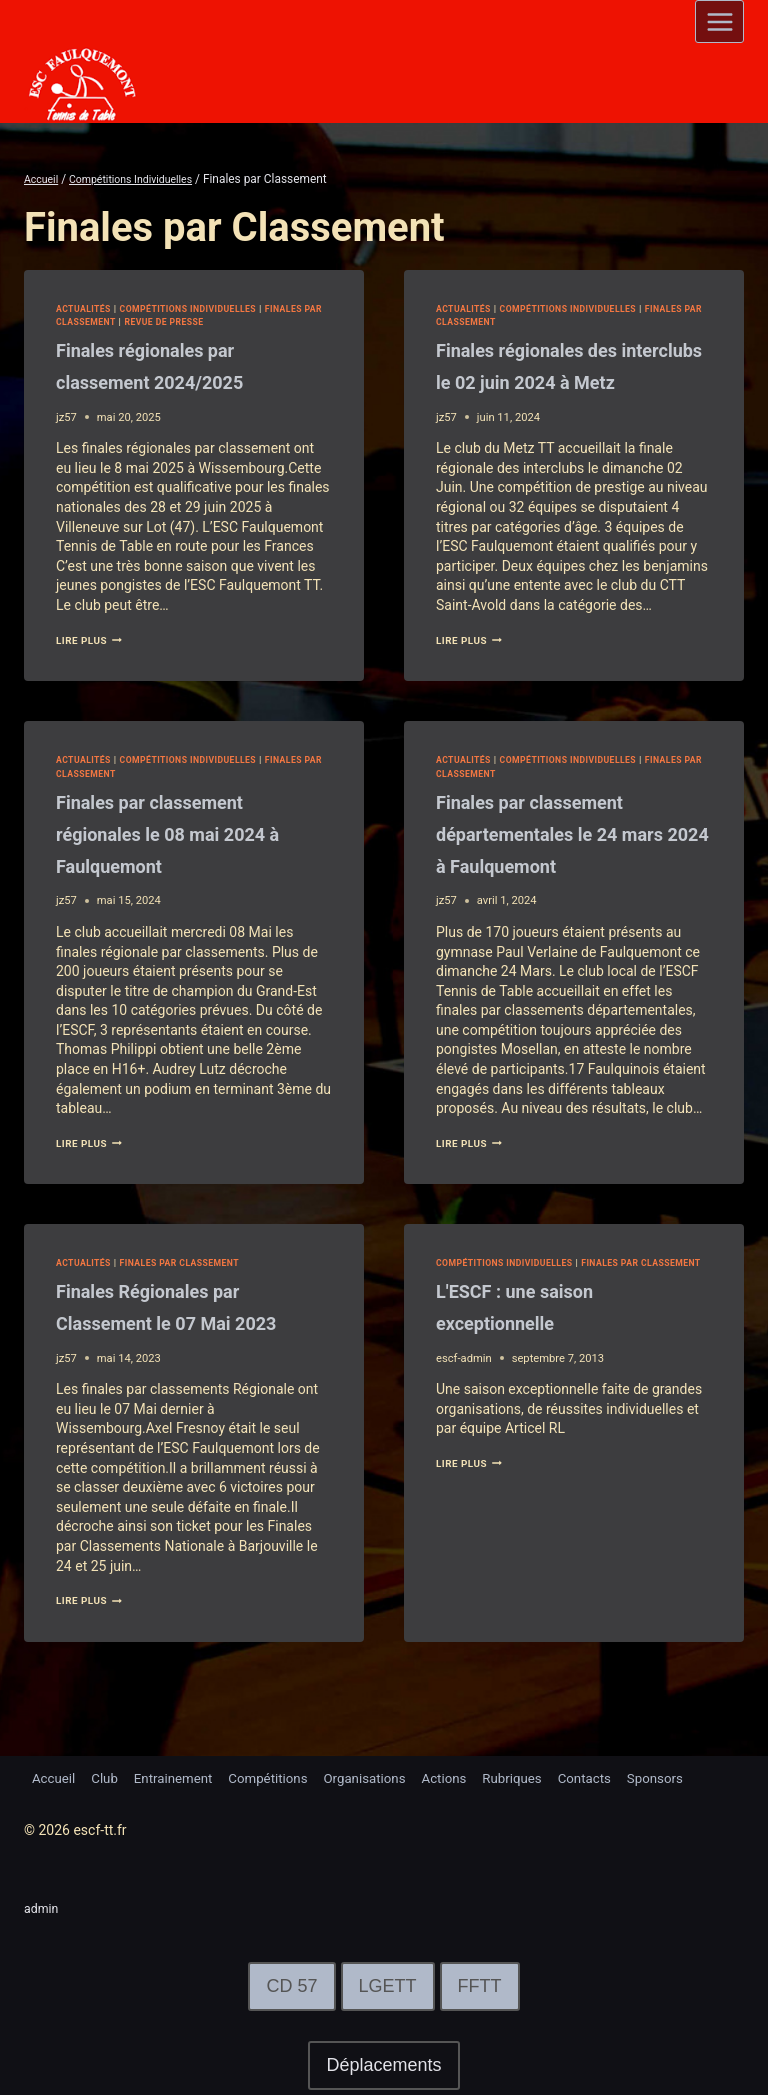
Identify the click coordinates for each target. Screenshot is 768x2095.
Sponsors (689, 1777)
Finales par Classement (124, 321)
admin (43, 1908)
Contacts (615, 1777)
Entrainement (181, 1777)
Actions (466, 1777)
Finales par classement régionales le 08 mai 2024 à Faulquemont (189, 865)
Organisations (383, 1777)
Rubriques (538, 1777)
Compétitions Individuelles (204, 308)
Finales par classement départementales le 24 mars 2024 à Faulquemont (571, 865)
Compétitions (282, 1777)
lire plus (93, 640)
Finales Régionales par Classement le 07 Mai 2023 (173, 1354)
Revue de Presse (245, 321)
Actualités (87, 308)
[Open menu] (719, 21)
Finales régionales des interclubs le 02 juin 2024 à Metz (567, 381)
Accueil (55, 1777)
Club (109, 1777)
